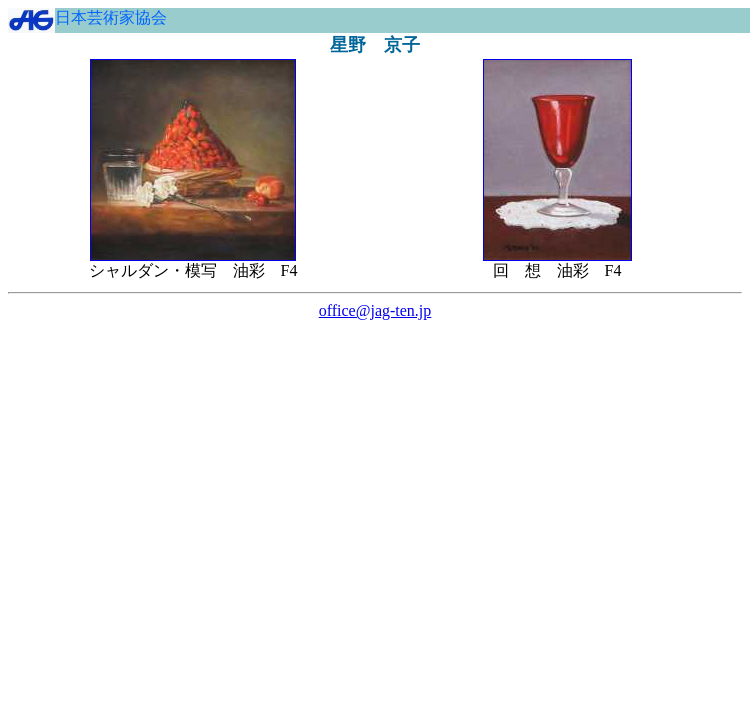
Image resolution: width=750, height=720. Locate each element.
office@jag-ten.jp (375, 310)
